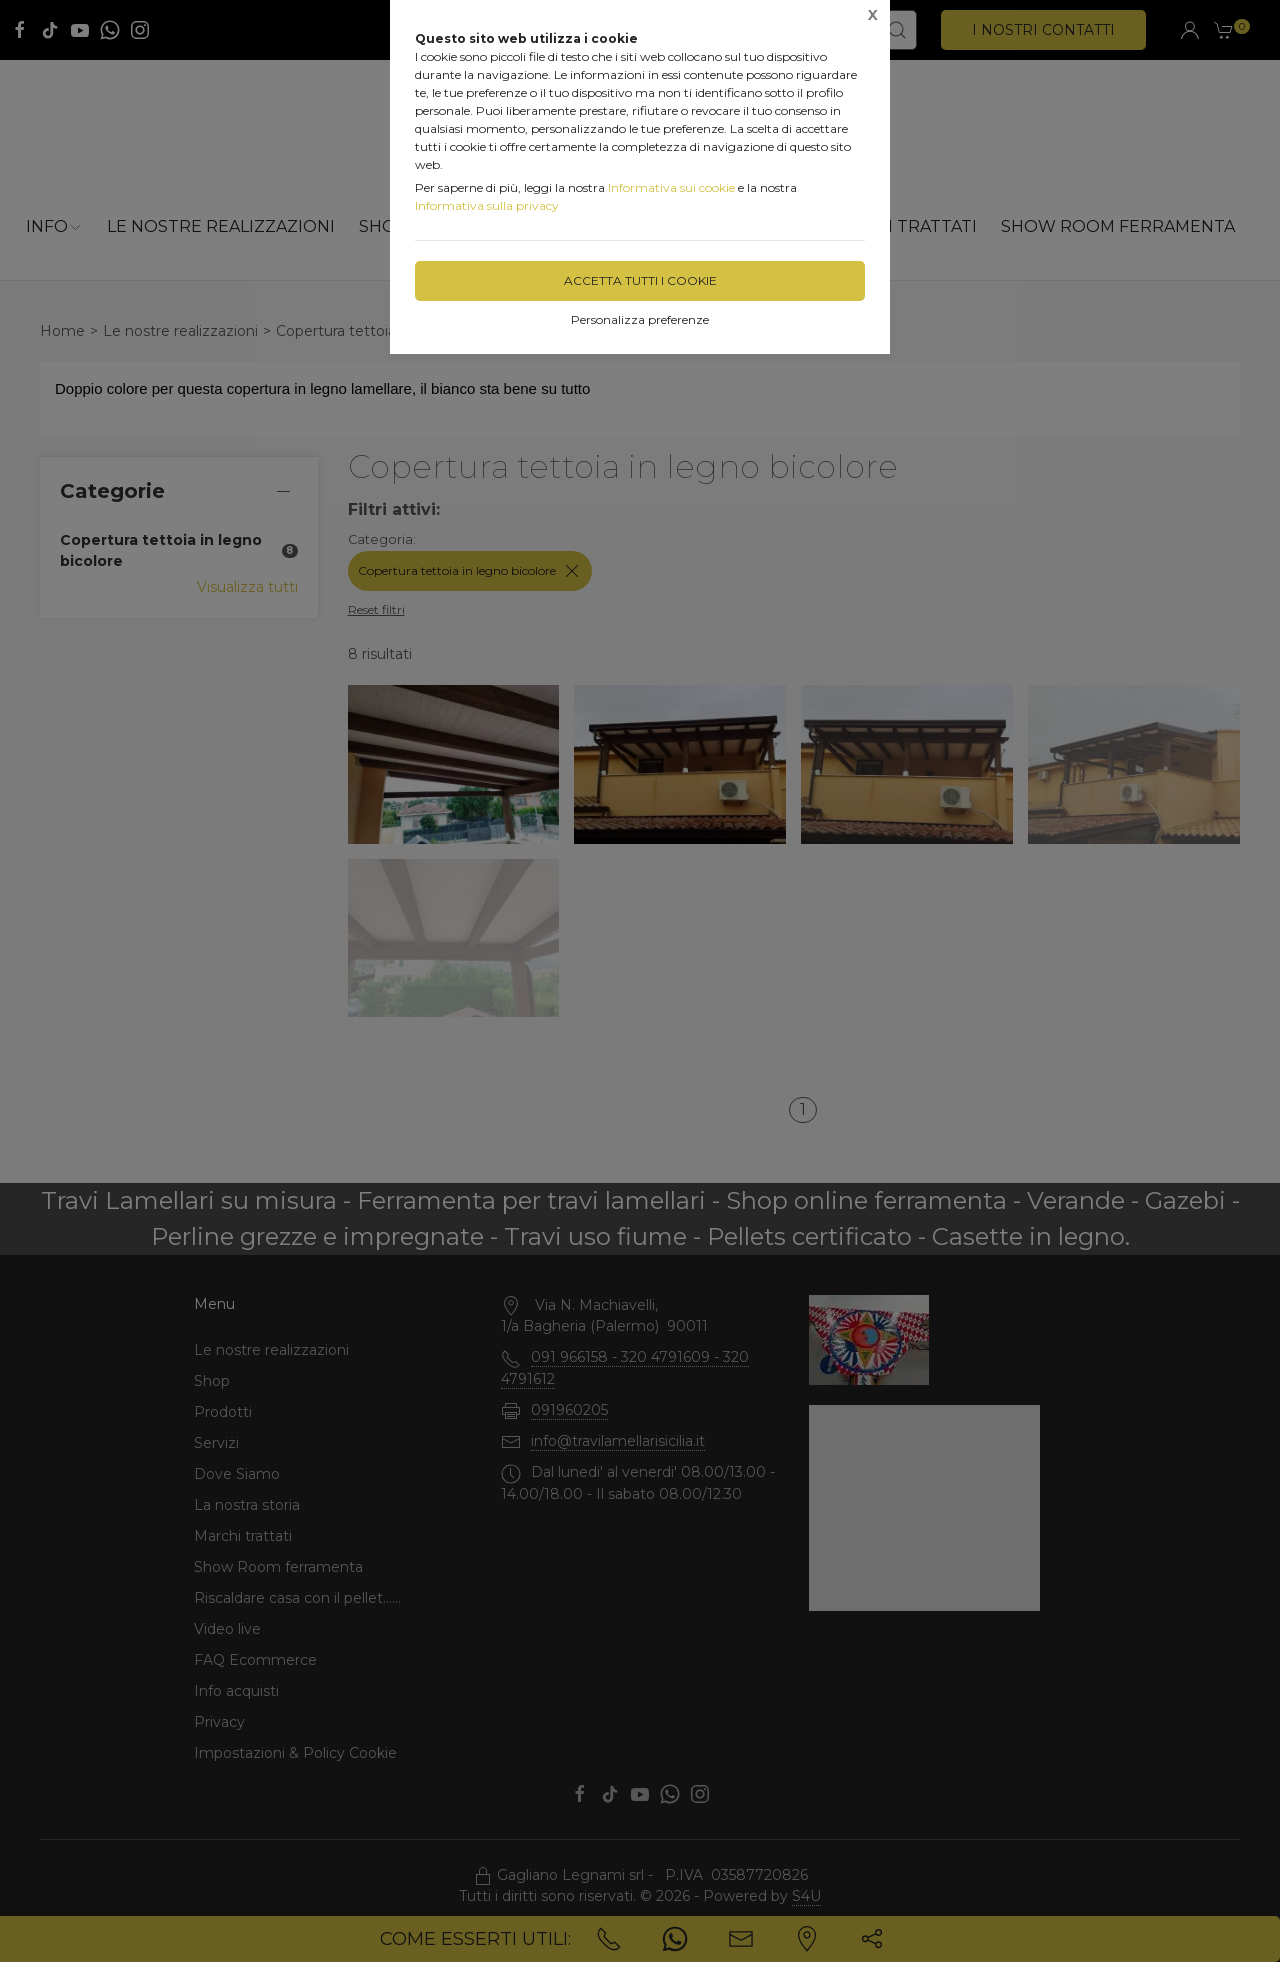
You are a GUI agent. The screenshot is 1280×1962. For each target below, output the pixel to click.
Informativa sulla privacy (487, 205)
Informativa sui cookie (671, 187)
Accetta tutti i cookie (640, 280)
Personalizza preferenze (640, 319)
